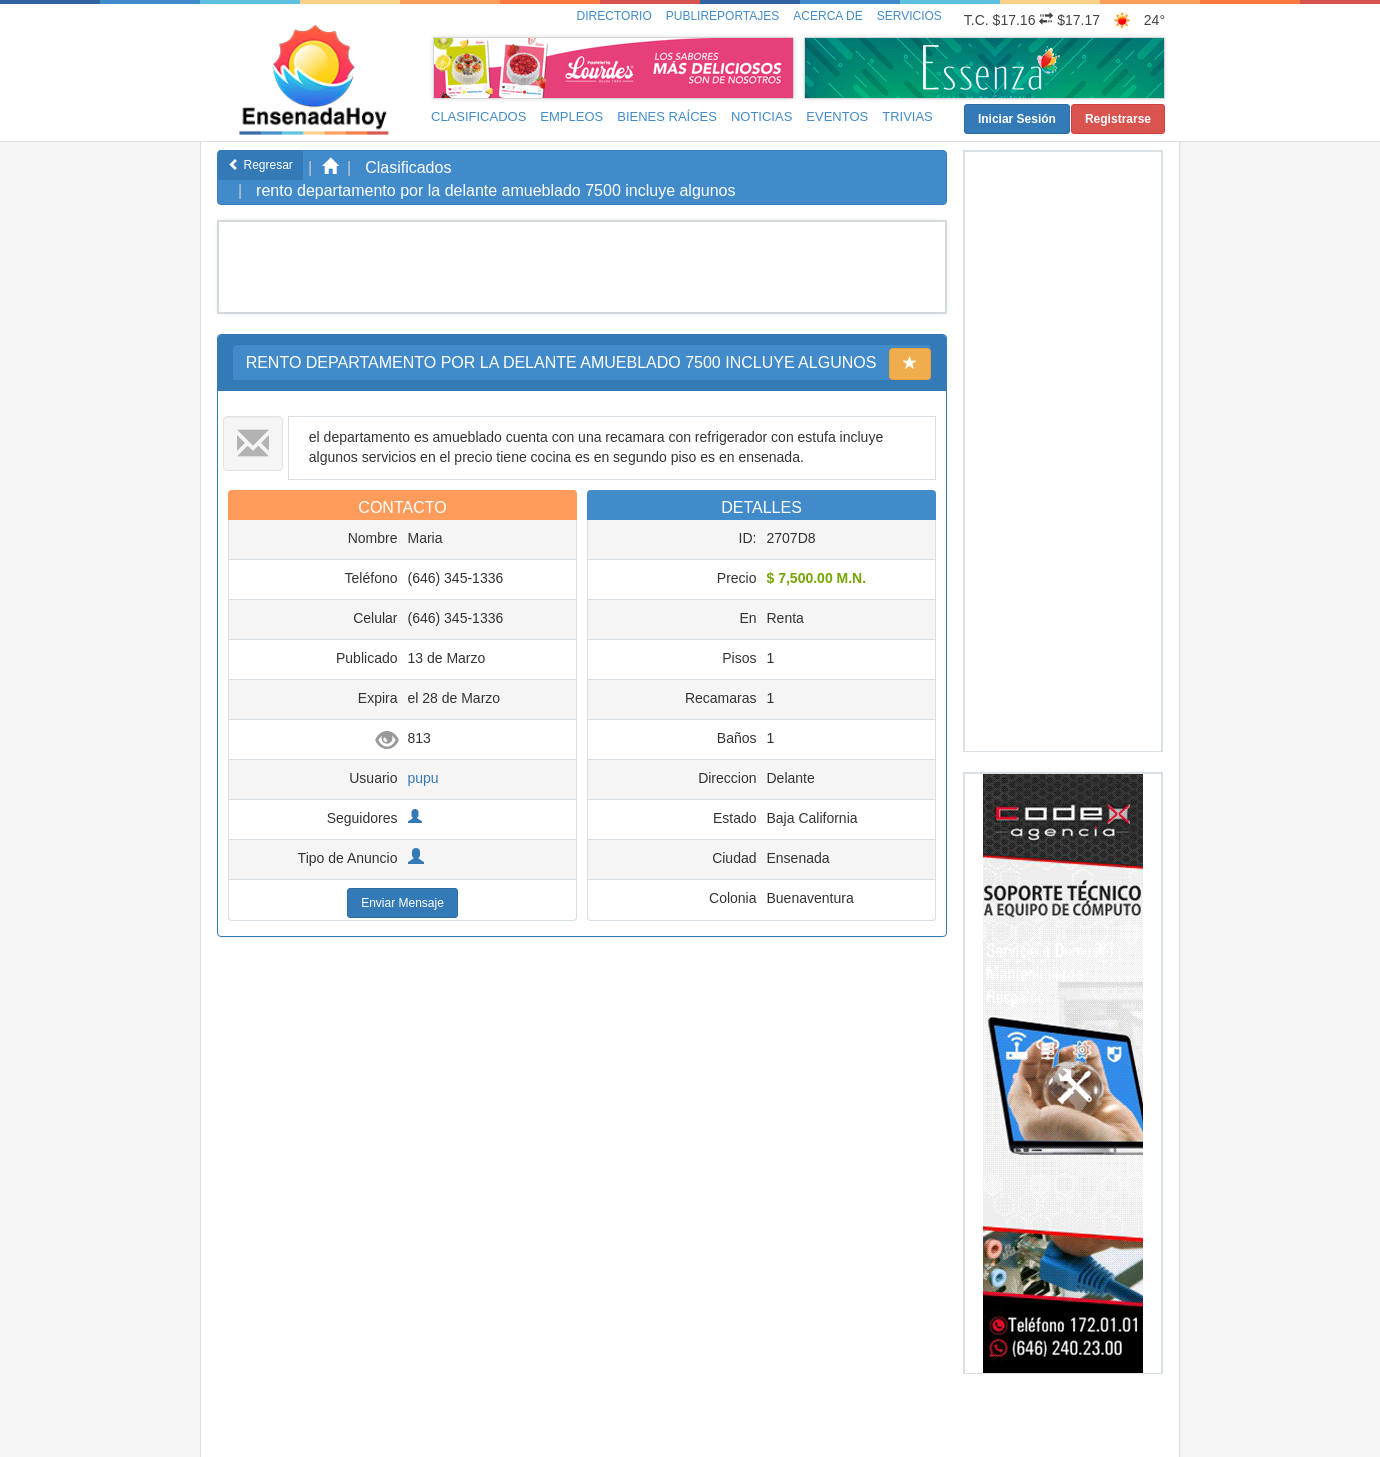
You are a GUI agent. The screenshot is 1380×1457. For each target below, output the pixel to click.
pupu (423, 778)
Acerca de (827, 16)
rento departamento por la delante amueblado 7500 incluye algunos (495, 190)
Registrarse (1118, 119)
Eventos (837, 116)
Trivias (907, 116)
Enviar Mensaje (402, 903)
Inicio (551, 1423)
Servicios (909, 16)
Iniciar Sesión (1017, 119)
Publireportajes (723, 16)
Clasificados (478, 116)
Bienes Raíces (667, 116)
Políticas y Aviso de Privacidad (706, 1423)
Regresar (260, 165)
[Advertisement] (579, 267)
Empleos (571, 116)
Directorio (614, 16)
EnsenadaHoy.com (347, 1415)
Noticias (761, 116)
